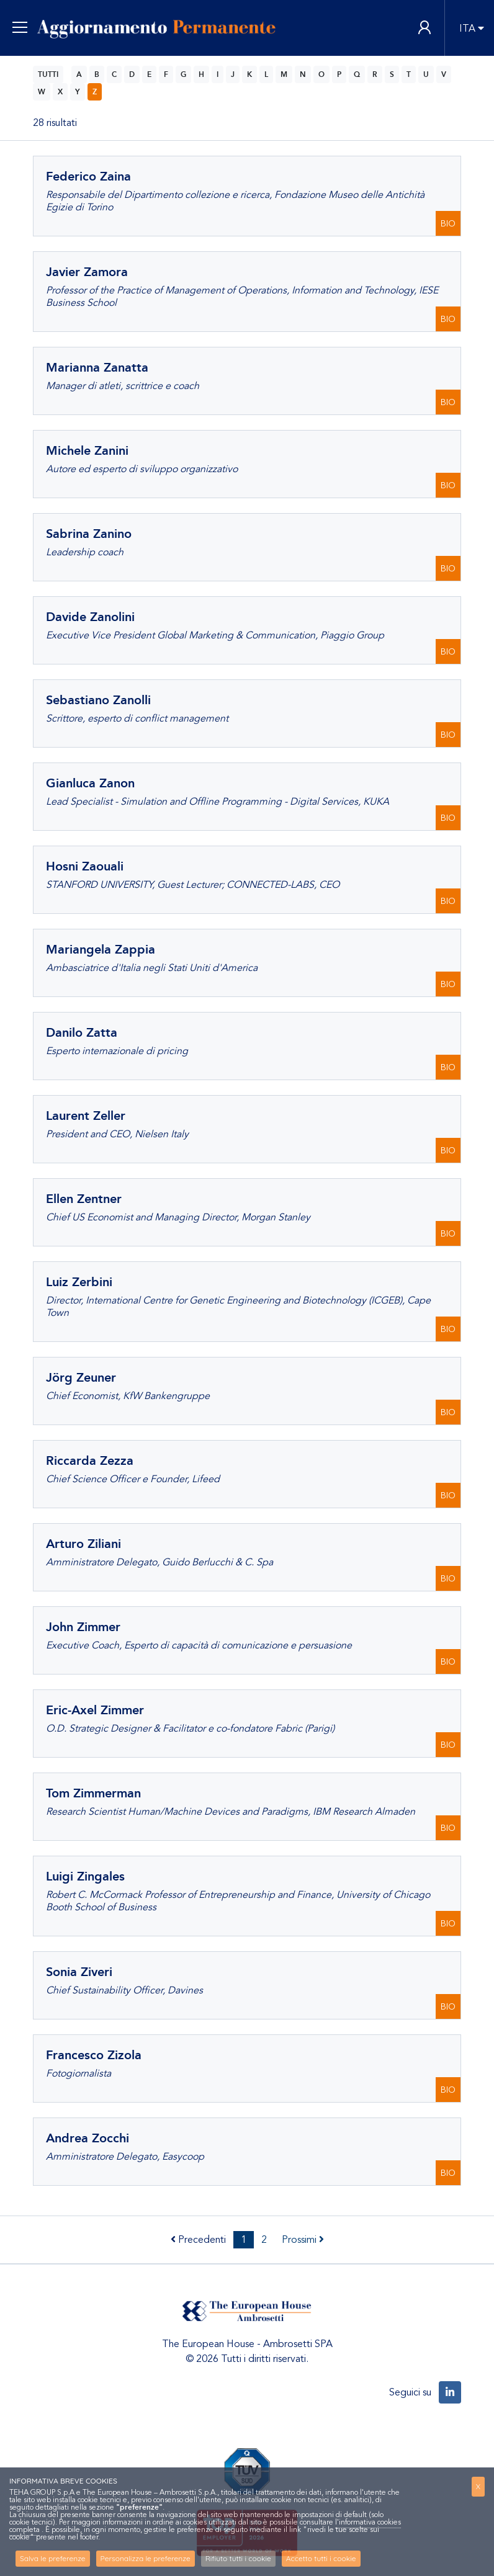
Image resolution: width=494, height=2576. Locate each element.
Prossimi (303, 2240)
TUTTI (48, 74)
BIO (448, 223)
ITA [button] (467, 28)
